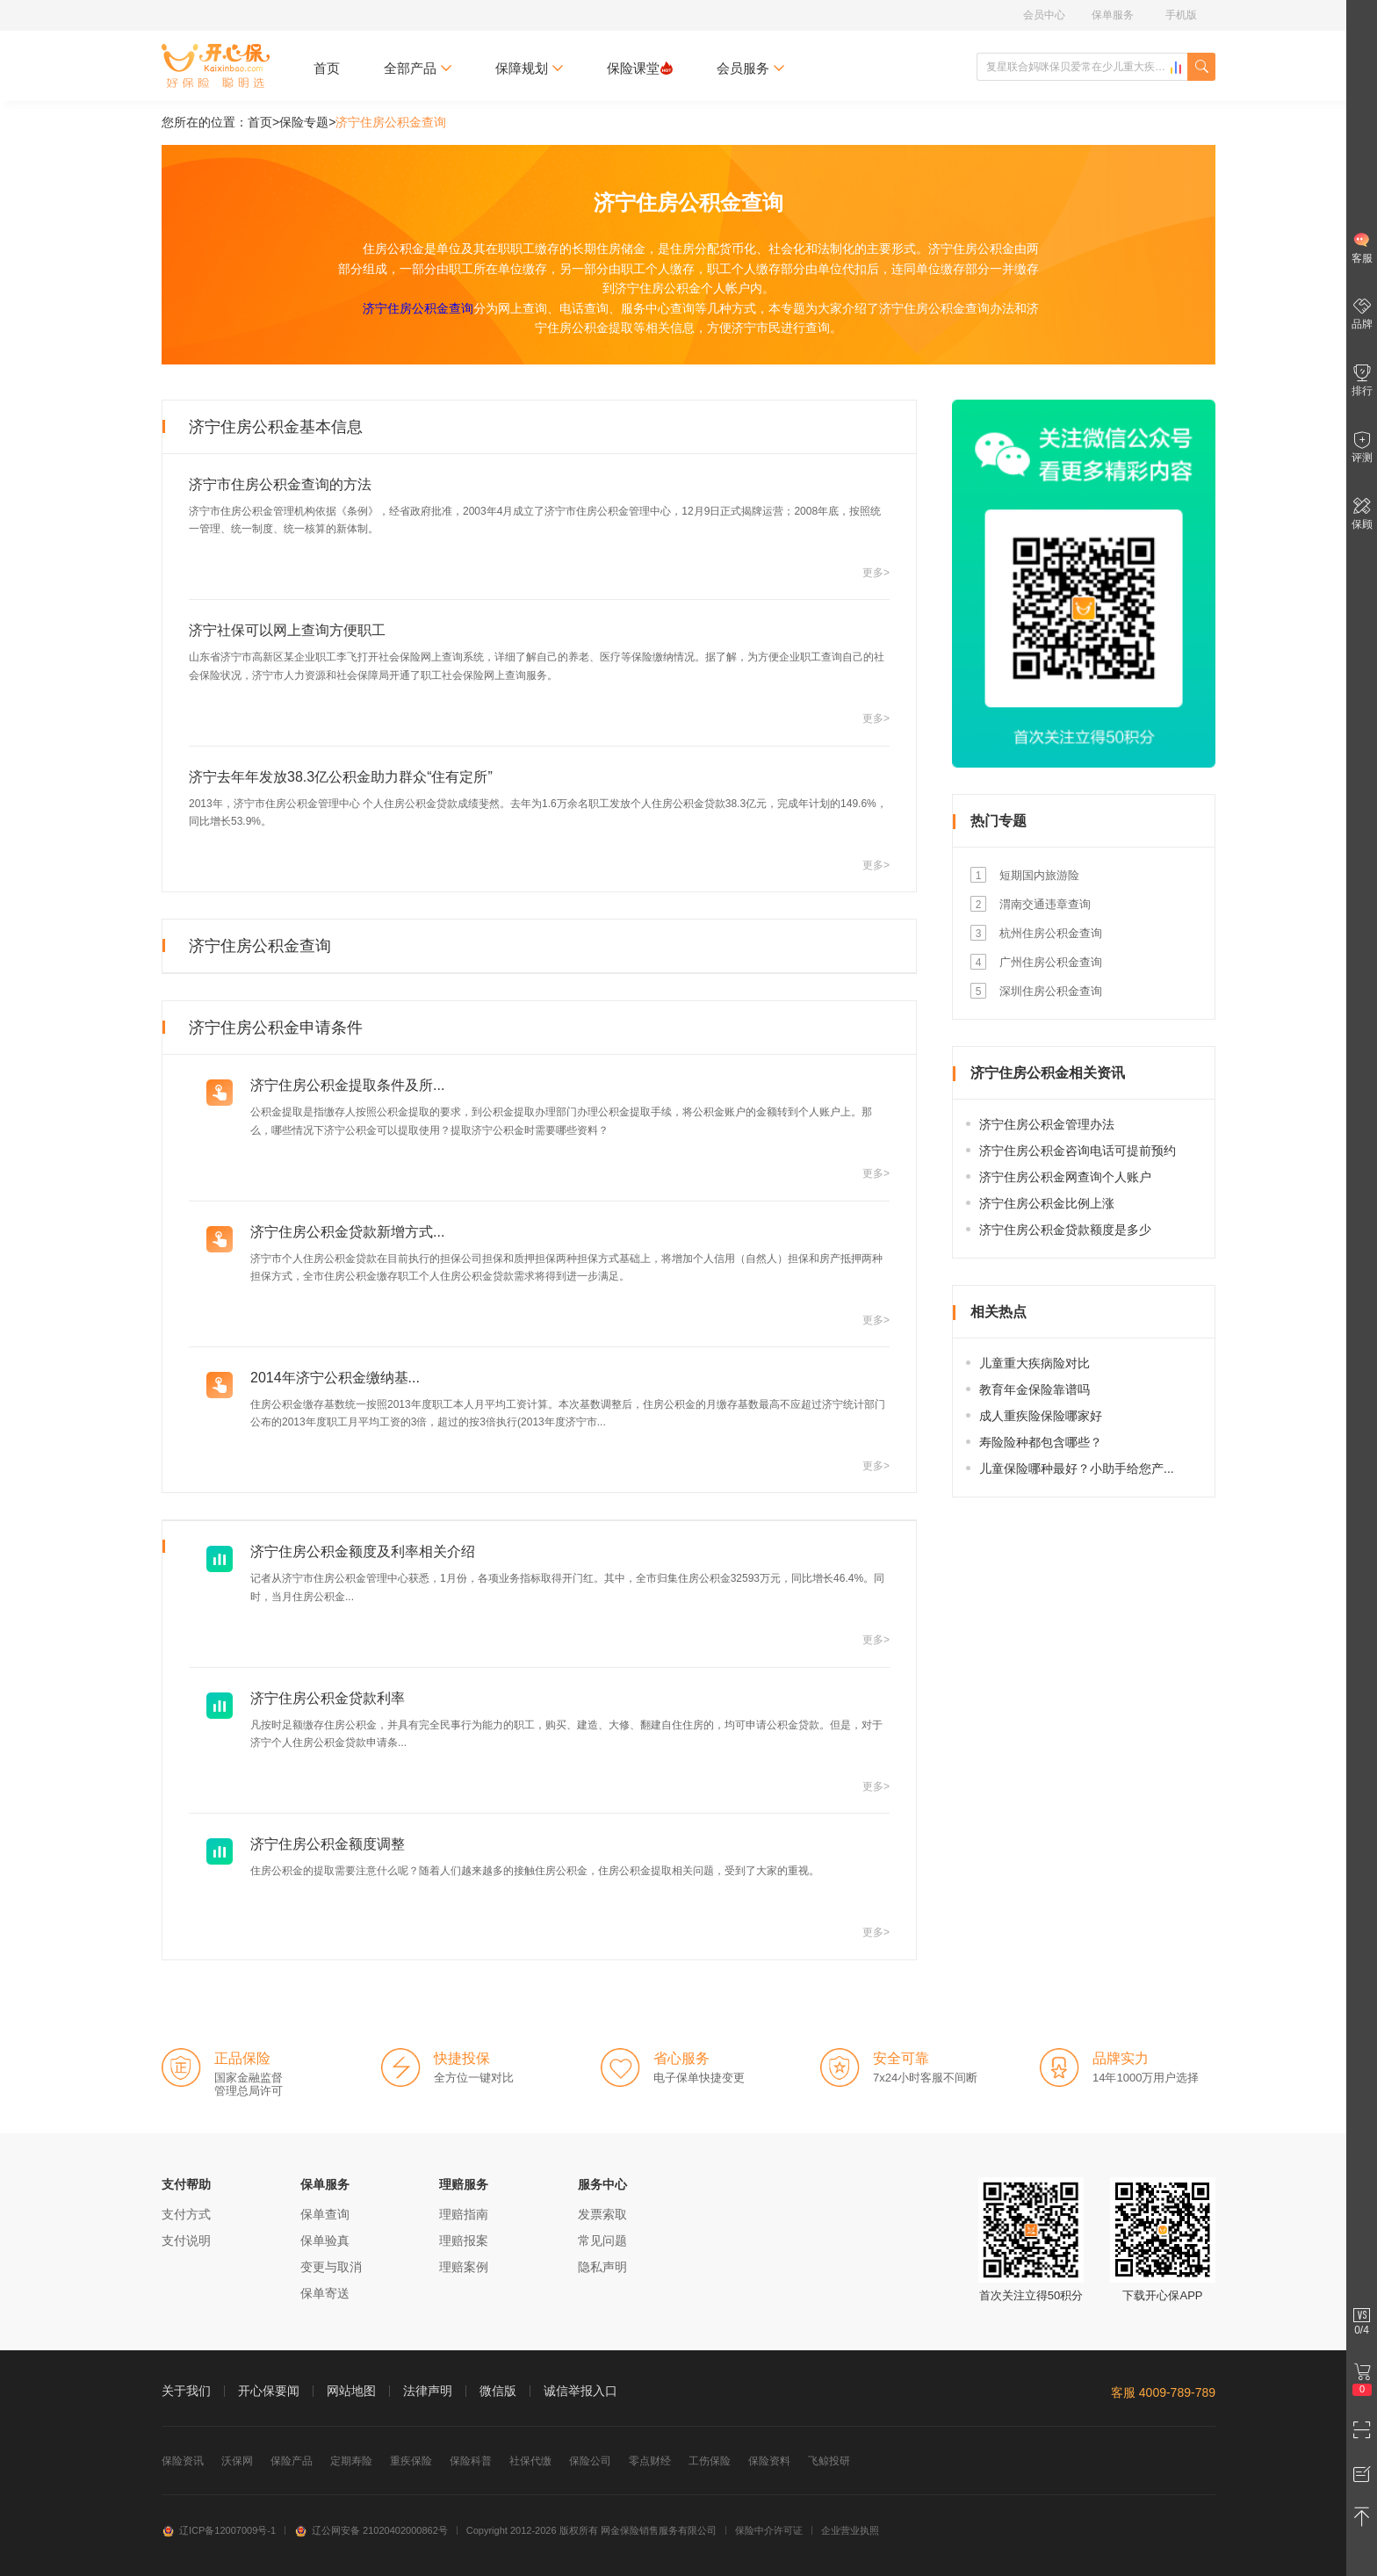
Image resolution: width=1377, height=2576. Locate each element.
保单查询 (325, 2214)
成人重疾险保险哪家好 (1040, 1416)
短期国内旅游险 (1039, 875)
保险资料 (769, 2461)
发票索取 (602, 2214)
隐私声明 (602, 2267)
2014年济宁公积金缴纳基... (335, 1377)
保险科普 (471, 2461)
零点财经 (650, 2461)
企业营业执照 (850, 2530)
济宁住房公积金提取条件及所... (347, 1085)
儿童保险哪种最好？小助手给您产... (1076, 1468)
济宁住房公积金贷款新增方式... (347, 1231)
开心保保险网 (216, 66)
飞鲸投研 (829, 2461)
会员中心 (1044, 15)
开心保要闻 (268, 2391)
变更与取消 (331, 2267)
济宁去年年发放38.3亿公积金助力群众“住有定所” (341, 776)
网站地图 (351, 2391)
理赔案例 (463, 2267)
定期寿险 (351, 2461)
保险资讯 (183, 2461)
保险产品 (291, 2461)
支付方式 (186, 2214)
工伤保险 (709, 2461)
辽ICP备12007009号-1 (219, 2530)
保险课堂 (640, 68)
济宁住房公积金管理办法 (1046, 1124)
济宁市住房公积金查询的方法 (280, 484)
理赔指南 (463, 2214)
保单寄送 (325, 2293)
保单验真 (325, 2240)
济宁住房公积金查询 (418, 308)
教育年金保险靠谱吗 (1034, 1389)
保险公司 (590, 2461)
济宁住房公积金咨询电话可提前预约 (1077, 1151)
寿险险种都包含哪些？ (1040, 1442)
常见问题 (602, 2240)
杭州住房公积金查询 (1050, 933)
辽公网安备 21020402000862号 (371, 2530)
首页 (327, 68)
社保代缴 (530, 2461)
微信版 (497, 2391)
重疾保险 (411, 2461)
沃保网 (237, 2461)
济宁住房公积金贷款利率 (327, 1698)
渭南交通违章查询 (1045, 904)
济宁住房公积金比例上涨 (1046, 1203)
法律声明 (427, 2391)
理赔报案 (463, 2240)
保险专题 (303, 122)
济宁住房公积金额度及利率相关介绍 (362, 1551)
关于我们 (186, 2391)
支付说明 (186, 2240)
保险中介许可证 (769, 2530)
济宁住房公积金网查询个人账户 (1065, 1177)
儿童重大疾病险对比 (1034, 1363)
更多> (876, 572)
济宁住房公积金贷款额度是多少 (1065, 1230)
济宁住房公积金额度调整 (327, 1843)
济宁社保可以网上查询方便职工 (287, 630)
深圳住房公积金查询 (1050, 991)
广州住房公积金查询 (1050, 962)
